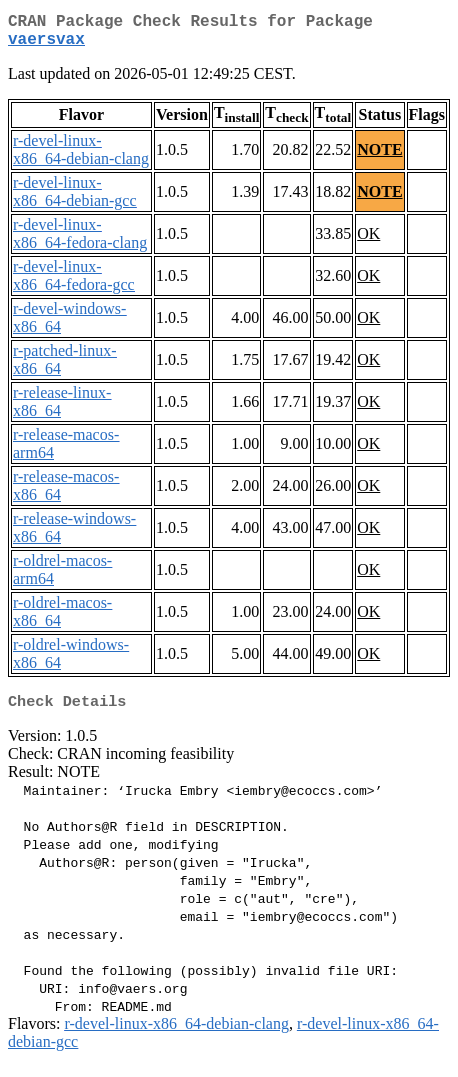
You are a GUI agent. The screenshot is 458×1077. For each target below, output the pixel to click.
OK (368, 241)
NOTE (379, 157)
